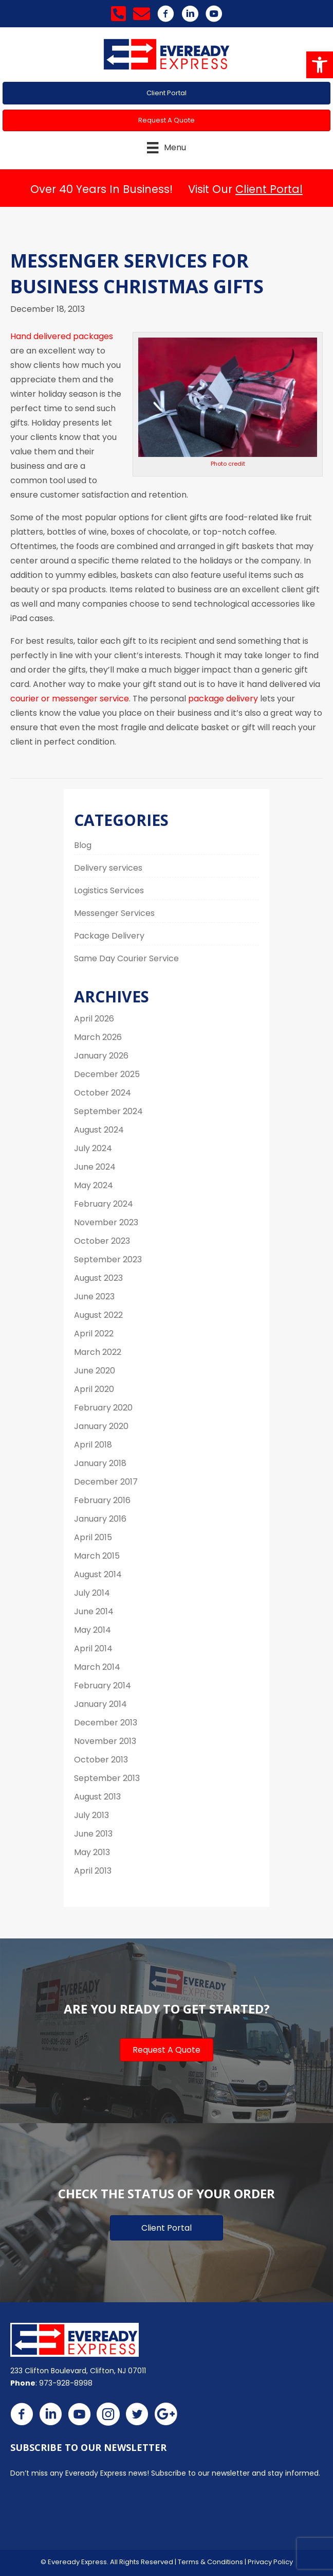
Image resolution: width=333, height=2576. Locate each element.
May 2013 (92, 1852)
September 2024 (108, 1111)
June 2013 (93, 1834)
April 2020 (94, 1389)
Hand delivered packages (61, 336)
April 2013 (93, 1871)
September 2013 (107, 1778)
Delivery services (108, 868)
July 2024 (93, 1148)
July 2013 (91, 1815)
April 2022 (94, 1333)
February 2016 (102, 1500)
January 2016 (100, 1519)
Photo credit (228, 464)
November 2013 (105, 1741)
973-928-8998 (65, 2383)
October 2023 (102, 1241)
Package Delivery (109, 936)
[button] (319, 64)
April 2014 (93, 1648)
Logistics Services (109, 890)
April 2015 (93, 1537)
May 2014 (92, 1630)
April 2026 (94, 1019)
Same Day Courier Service (126, 958)
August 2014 (98, 1574)
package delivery (223, 698)
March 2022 (97, 1352)
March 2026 (98, 1037)
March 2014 (97, 1667)
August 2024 (99, 1130)
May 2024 (93, 1185)
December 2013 (105, 1722)
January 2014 (100, 1704)
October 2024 (102, 1093)
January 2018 (100, 1463)
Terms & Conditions (210, 2562)
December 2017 (106, 1482)
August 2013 (97, 1797)
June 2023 (94, 1296)
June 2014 (94, 1611)
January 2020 (101, 1426)
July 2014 (92, 1593)
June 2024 (95, 1167)
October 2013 (101, 1760)
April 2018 (93, 1445)
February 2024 (103, 1204)
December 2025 (107, 1074)
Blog (82, 845)
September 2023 (108, 1259)
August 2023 (98, 1278)
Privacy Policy (270, 2562)
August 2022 (98, 1315)
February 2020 (103, 1408)
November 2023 (106, 1222)
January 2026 (101, 1056)
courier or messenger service (69, 698)
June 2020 (94, 1371)
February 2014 (102, 1685)
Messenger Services (114, 913)
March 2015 (97, 1556)
